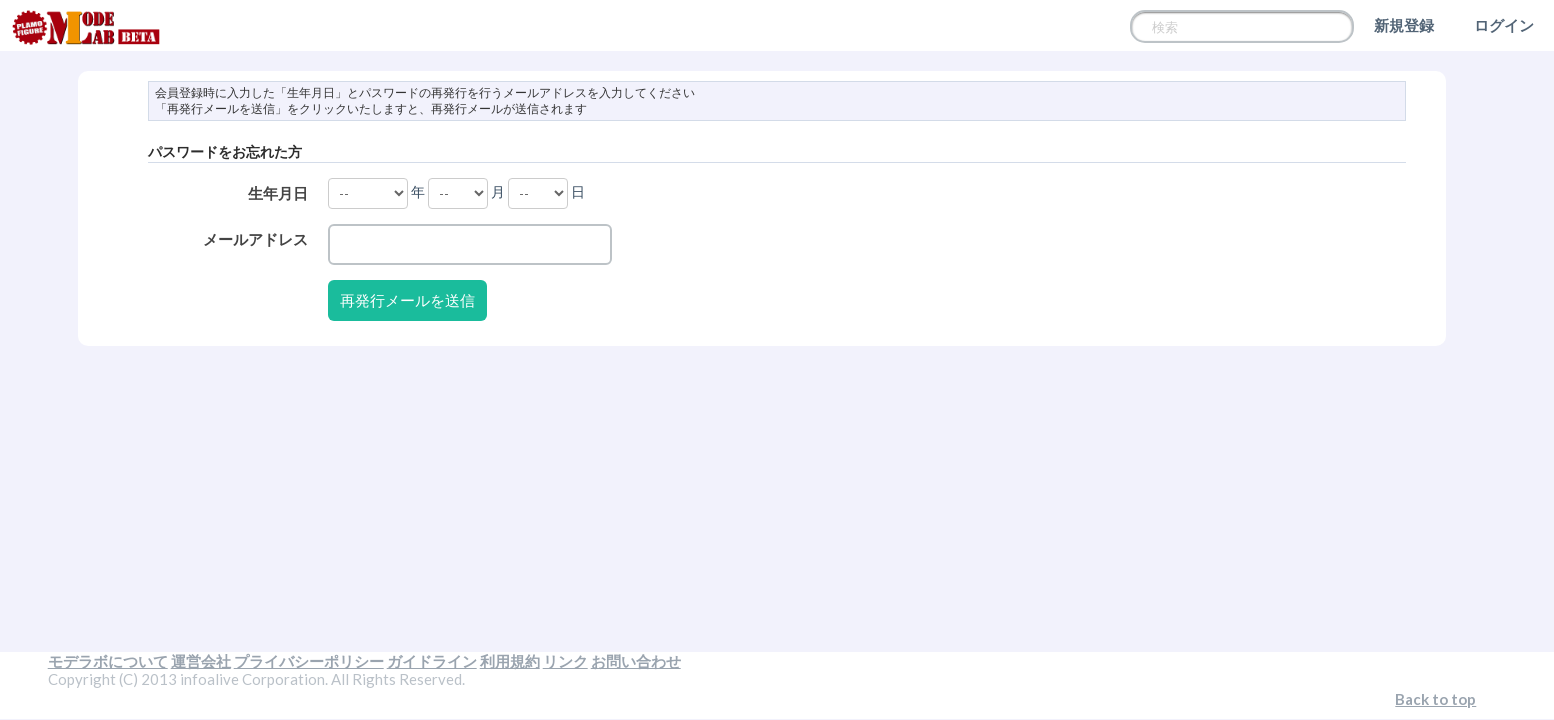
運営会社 (201, 661)
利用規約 (510, 661)
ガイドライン (432, 661)
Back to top (1435, 699)
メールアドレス (255, 239)
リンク (565, 661)
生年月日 (278, 193)
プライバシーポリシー (309, 661)
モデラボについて (108, 661)
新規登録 (1404, 25)
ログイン (1504, 25)
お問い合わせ (636, 661)
